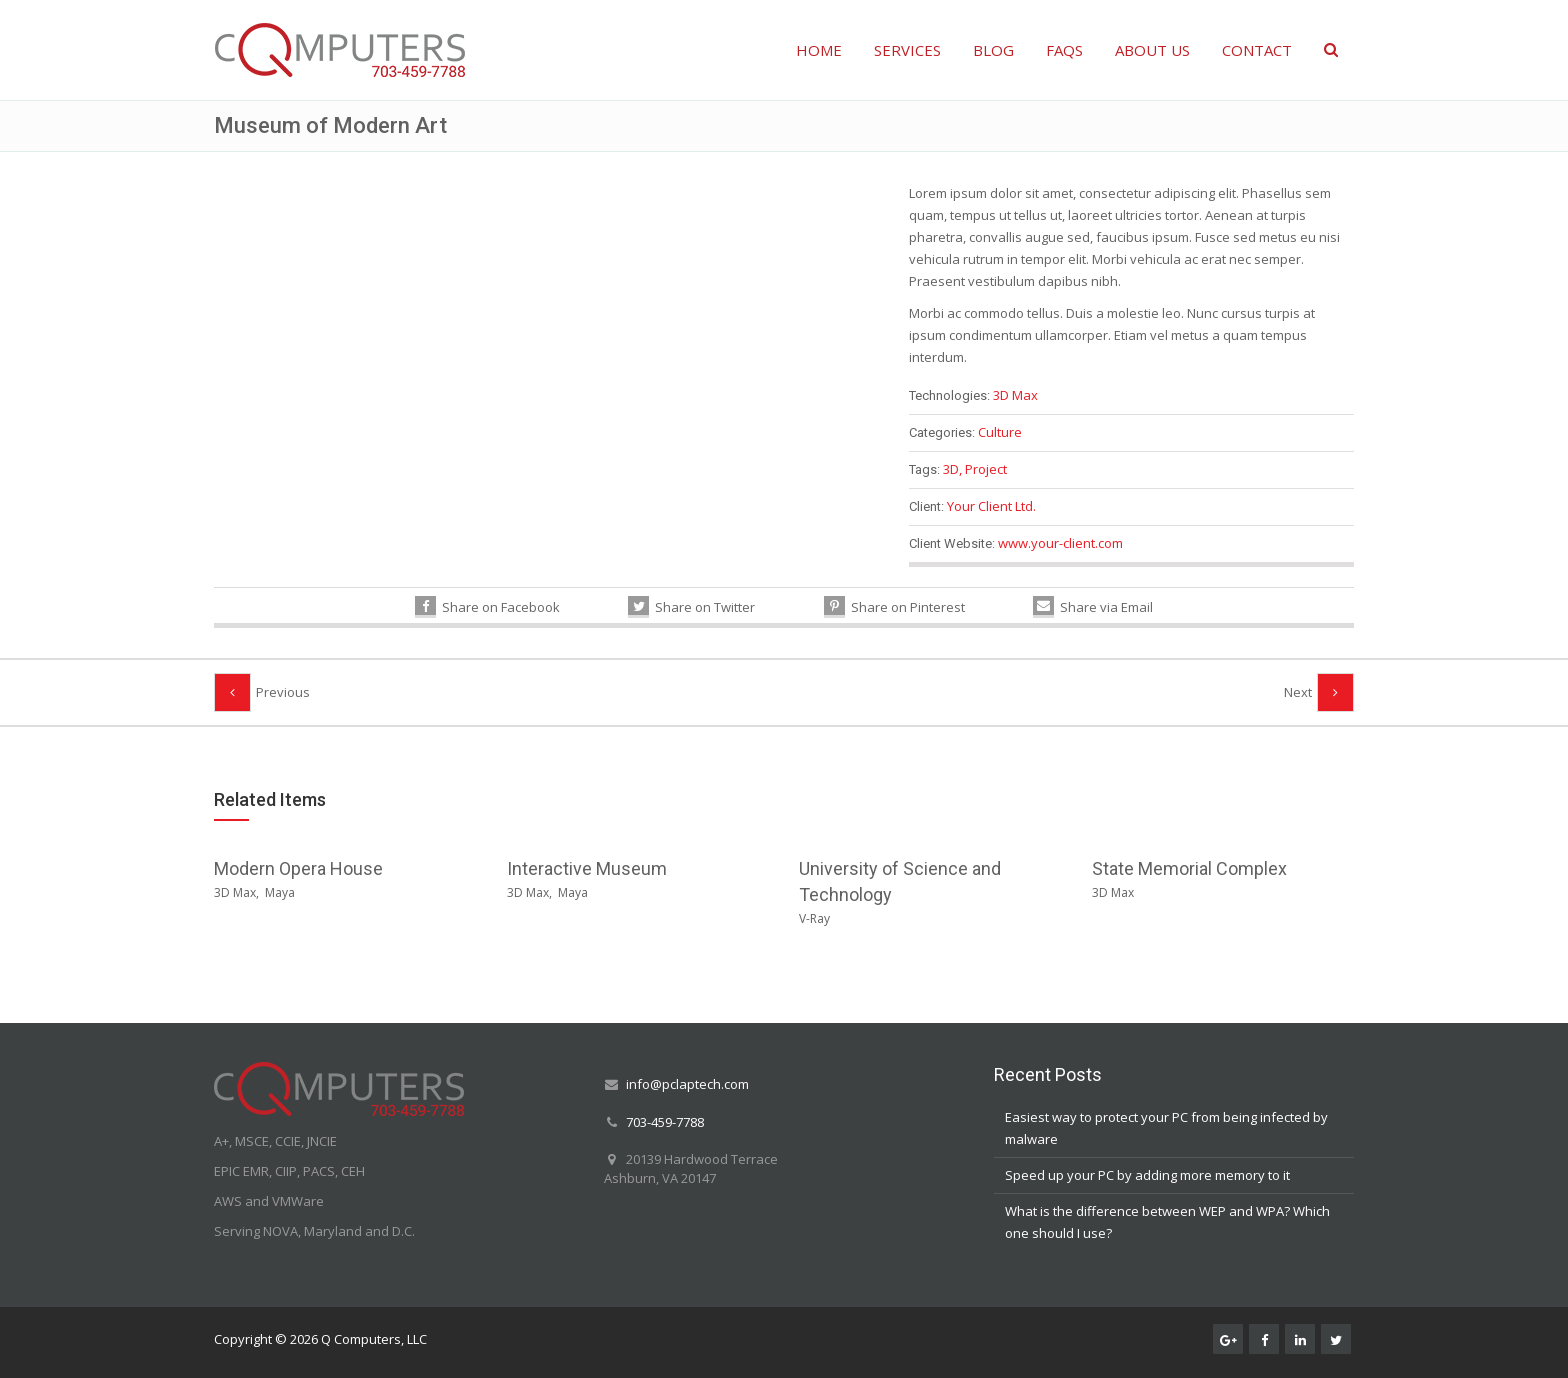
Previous (283, 692)
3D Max (1015, 395)
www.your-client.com (1060, 543)
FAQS (1064, 50)
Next (1298, 692)
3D (951, 469)
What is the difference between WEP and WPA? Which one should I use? (1167, 1222)
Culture (1000, 432)
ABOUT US (1152, 50)
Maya (280, 892)
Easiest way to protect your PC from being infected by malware (1166, 1128)
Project (986, 469)
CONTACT (1257, 50)
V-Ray (814, 918)
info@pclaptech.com (687, 1084)
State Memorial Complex (1189, 868)
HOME (819, 50)
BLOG (993, 50)
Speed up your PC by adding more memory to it (1147, 1175)
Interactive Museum (587, 868)
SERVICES (907, 50)
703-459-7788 (665, 1122)
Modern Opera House (298, 868)
